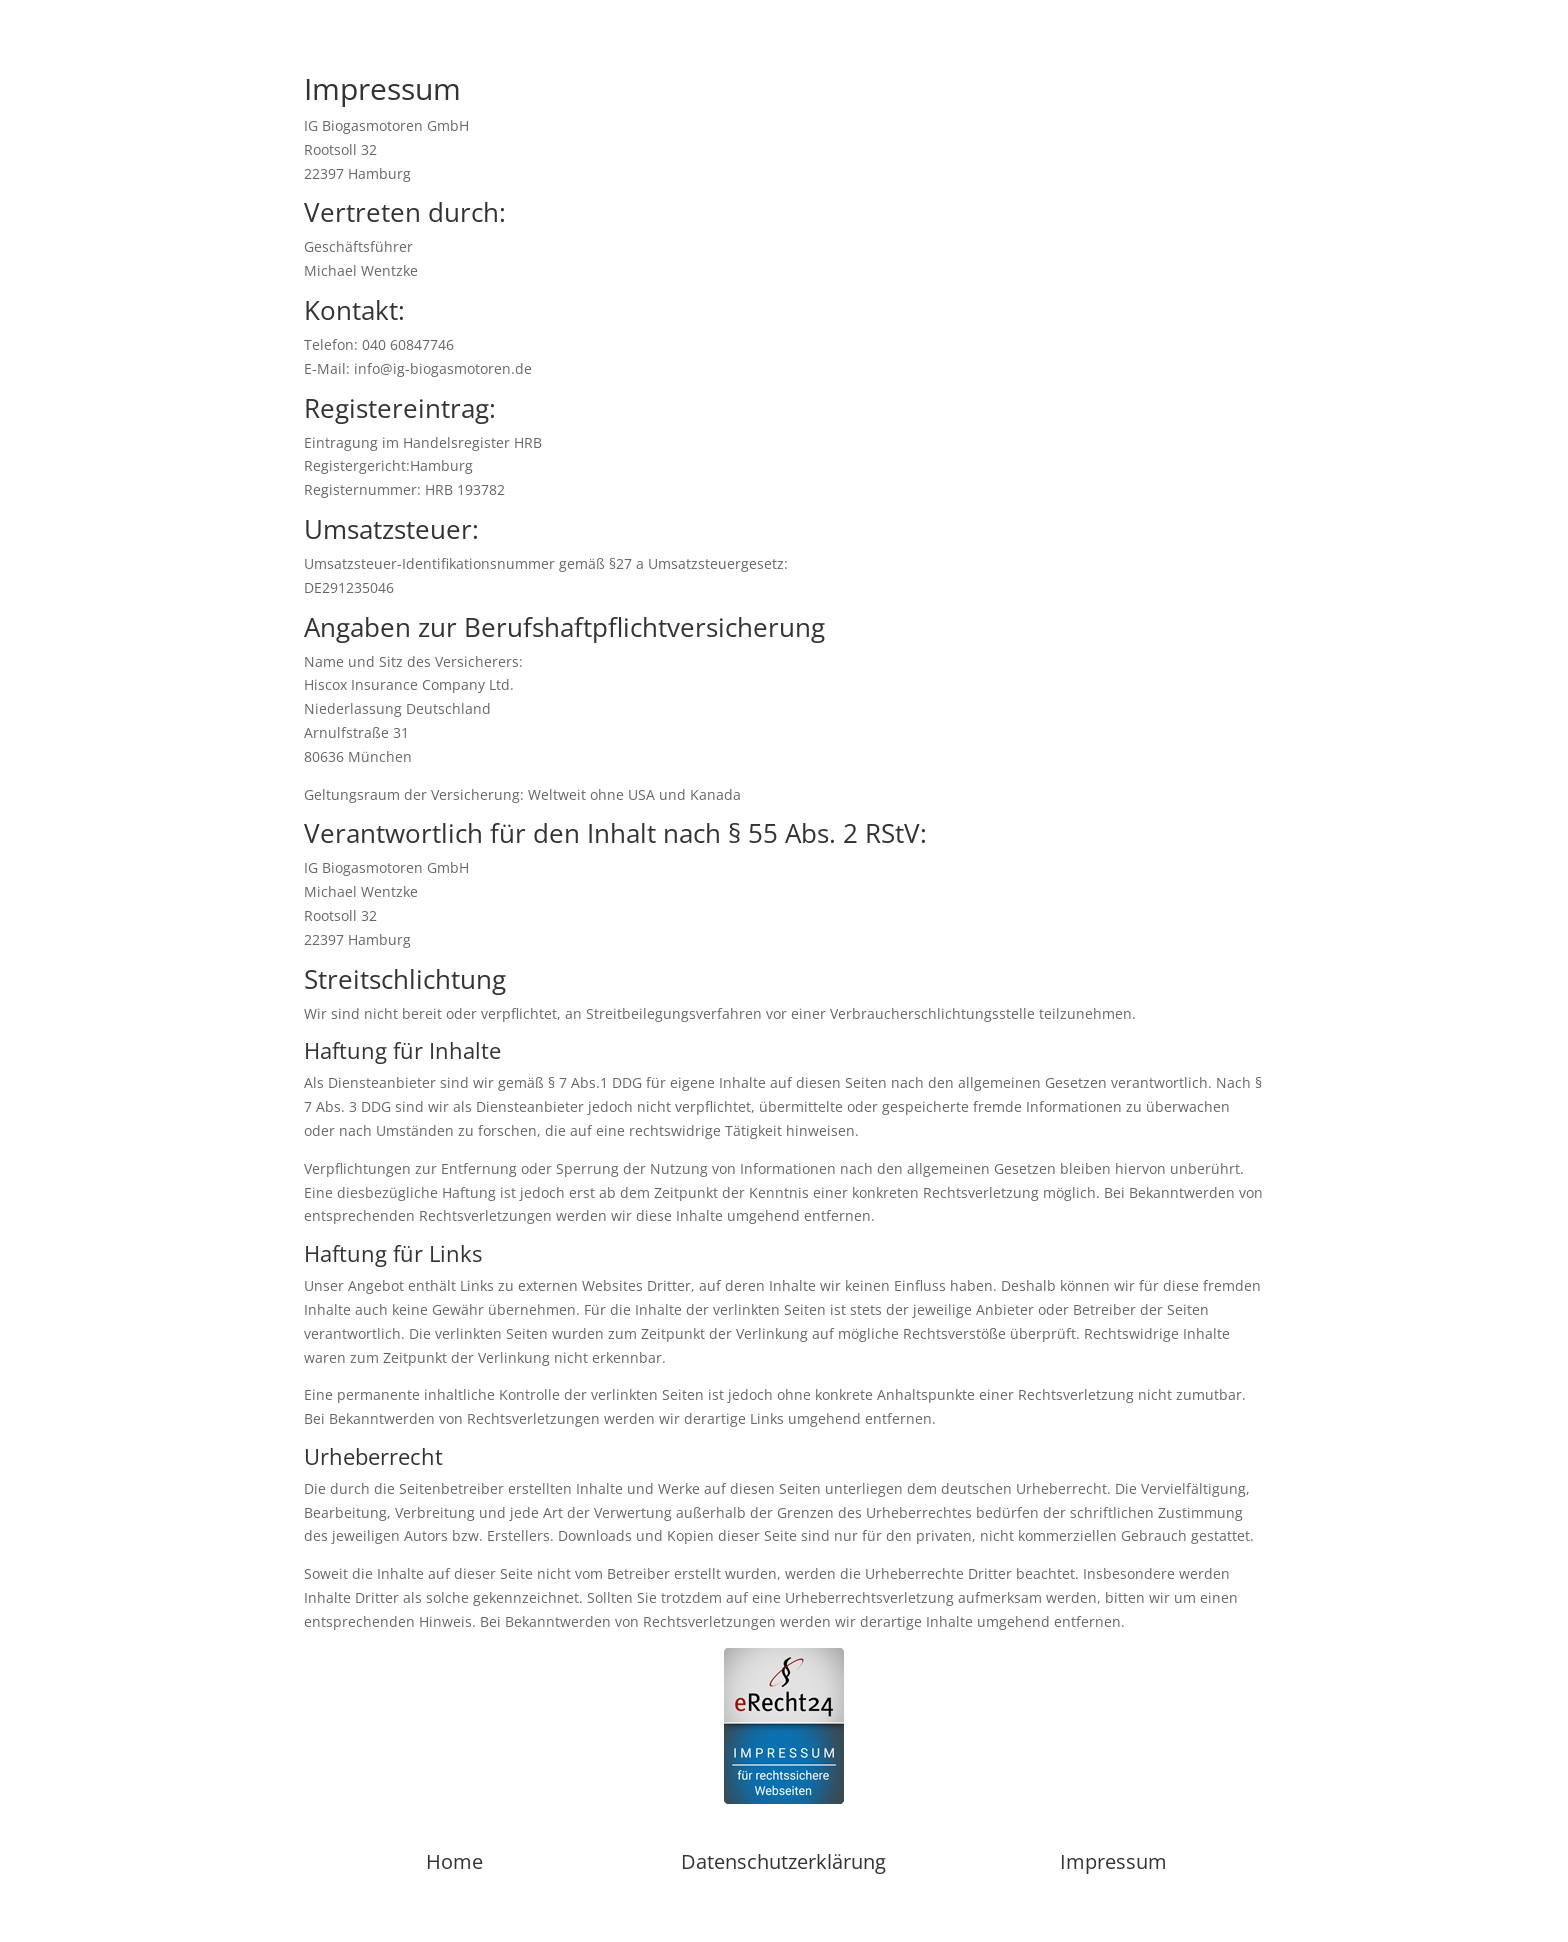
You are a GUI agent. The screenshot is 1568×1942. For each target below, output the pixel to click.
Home (454, 1861)
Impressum (1113, 1861)
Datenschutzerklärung (783, 1861)
